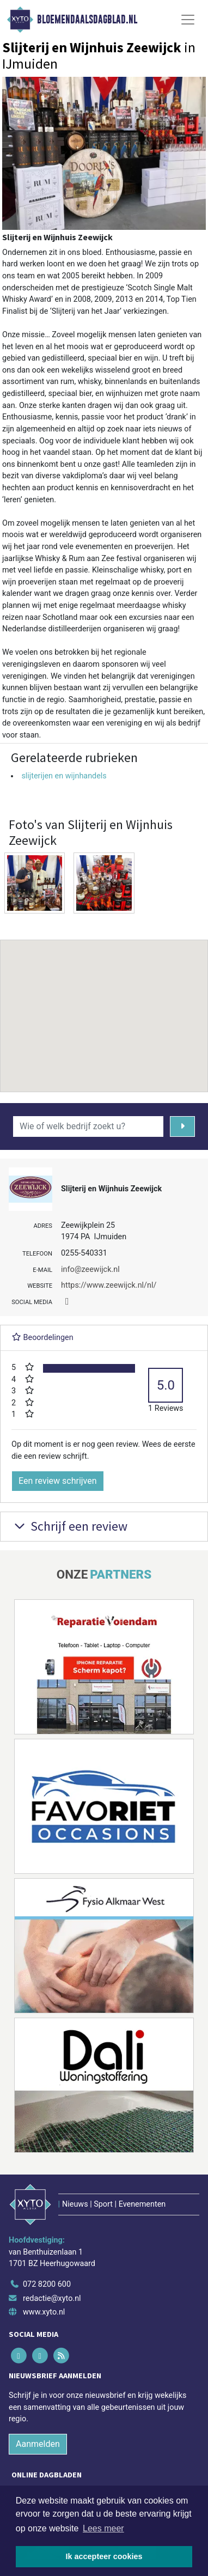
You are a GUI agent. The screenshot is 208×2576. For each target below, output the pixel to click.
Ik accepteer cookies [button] (104, 2556)
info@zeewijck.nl (90, 1269)
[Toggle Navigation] (188, 19)
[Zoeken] (182, 1126)
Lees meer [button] (103, 2528)
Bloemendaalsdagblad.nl (87, 19)
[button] (104, 1005)
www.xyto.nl (44, 2312)
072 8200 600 (47, 2284)
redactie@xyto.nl (52, 2298)
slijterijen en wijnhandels (63, 776)
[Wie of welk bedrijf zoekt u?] (88, 1126)
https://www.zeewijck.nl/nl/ (108, 1285)
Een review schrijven (58, 1481)
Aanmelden (38, 2444)
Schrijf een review (69, 1526)
